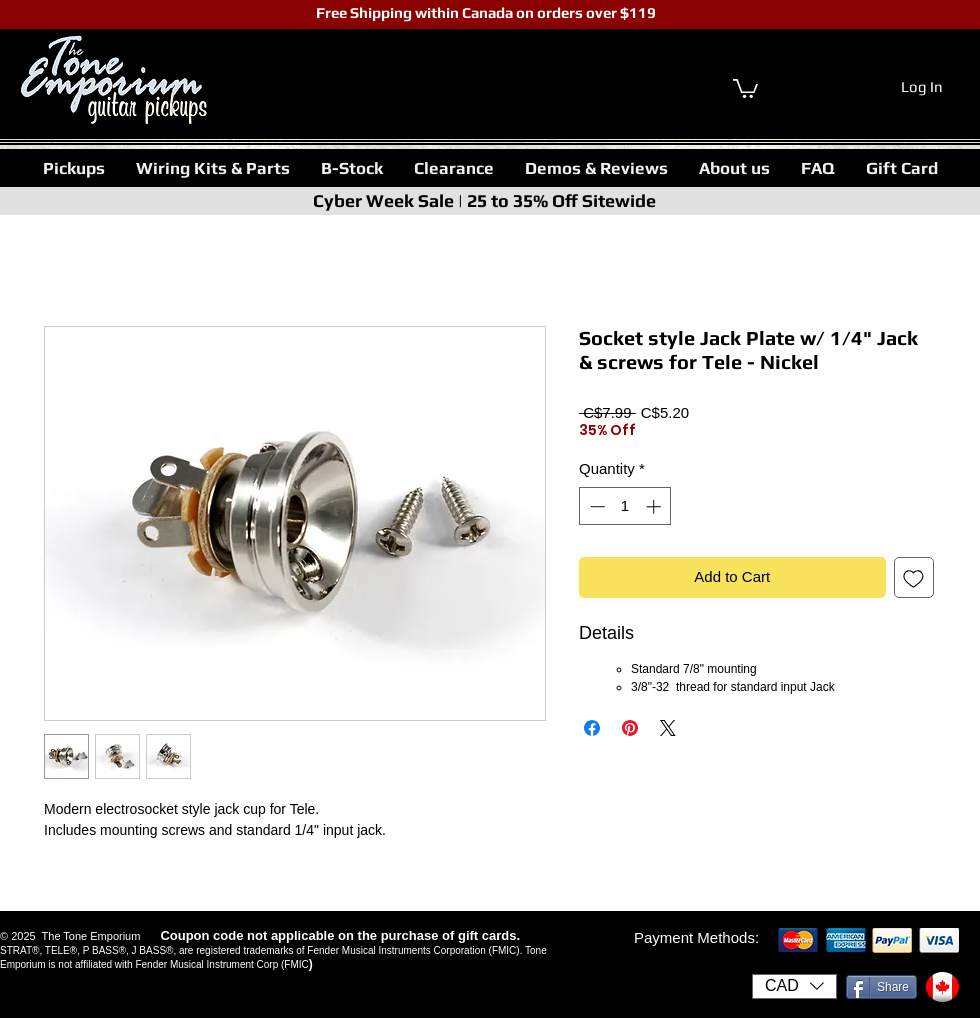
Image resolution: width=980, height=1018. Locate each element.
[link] (745, 87)
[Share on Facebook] (592, 728)
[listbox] (794, 986)
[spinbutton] (625, 506)
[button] (73, 168)
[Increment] (655, 506)
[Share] (881, 987)
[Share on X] (668, 728)
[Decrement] (595, 506)
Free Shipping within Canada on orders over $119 (484, 12)
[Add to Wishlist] (914, 577)
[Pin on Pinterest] (630, 728)
